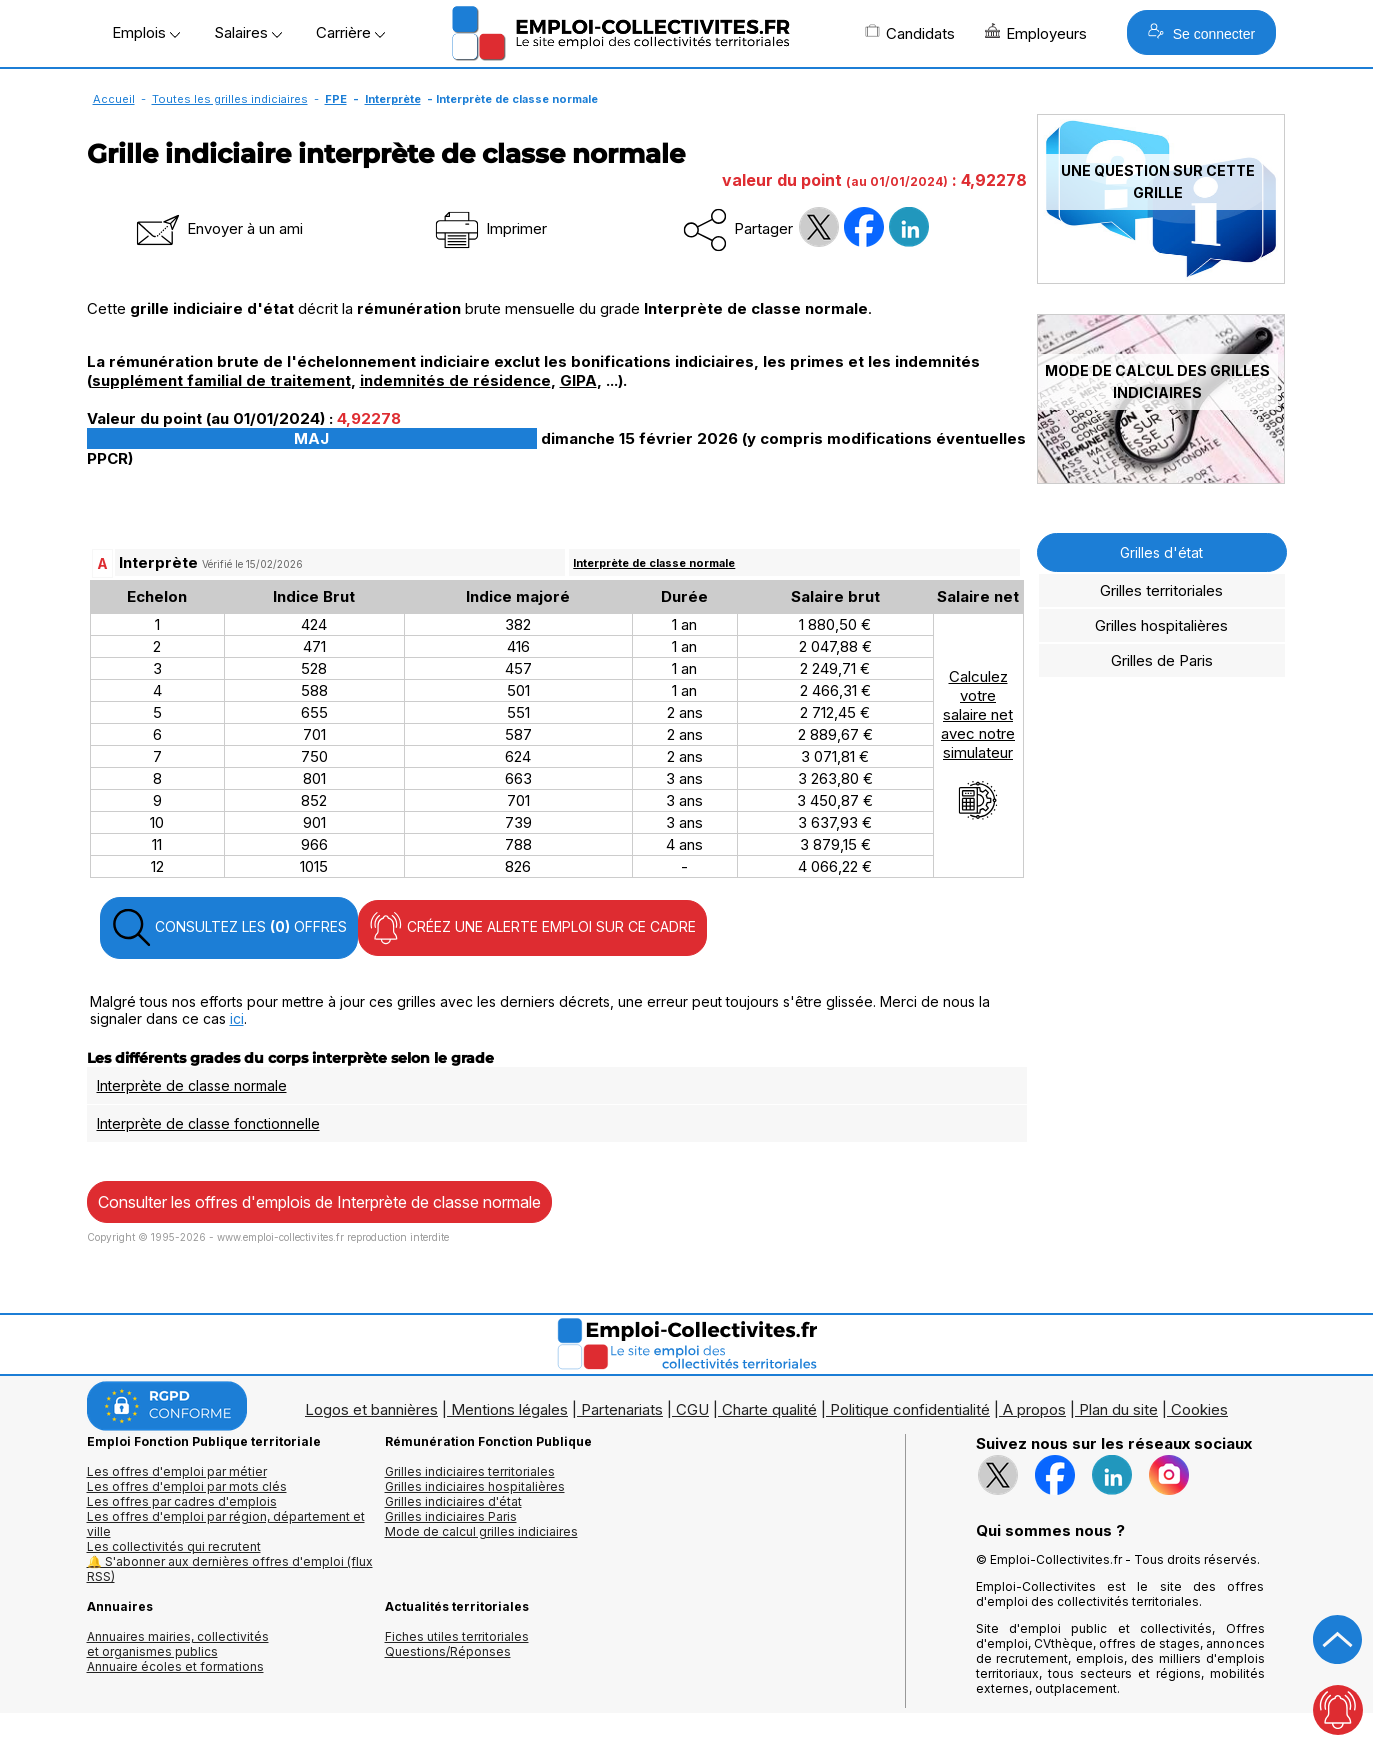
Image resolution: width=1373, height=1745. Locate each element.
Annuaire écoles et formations (175, 1666)
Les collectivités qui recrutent (174, 1546)
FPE (336, 99)
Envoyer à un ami (218, 228)
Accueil (114, 99)
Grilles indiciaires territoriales (470, 1471)
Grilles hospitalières (1161, 625)
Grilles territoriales (1161, 590)
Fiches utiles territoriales (457, 1636)
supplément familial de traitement (221, 380)
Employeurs (1036, 33)
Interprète (393, 99)
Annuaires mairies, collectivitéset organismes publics (178, 1644)
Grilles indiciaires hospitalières (475, 1486)
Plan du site (1118, 1409)
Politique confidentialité (910, 1409)
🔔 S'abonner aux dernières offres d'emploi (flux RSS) (230, 1569)
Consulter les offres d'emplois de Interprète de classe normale (319, 1202)
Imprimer (489, 228)
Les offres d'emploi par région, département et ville (226, 1524)
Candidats (910, 33)
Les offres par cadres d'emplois (182, 1501)
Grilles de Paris (1162, 660)
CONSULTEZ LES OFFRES (229, 928)
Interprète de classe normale (654, 563)
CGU (692, 1409)
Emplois (146, 32)
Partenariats (622, 1409)
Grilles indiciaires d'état (453, 1501)
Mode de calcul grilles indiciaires (481, 1531)
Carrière (350, 32)
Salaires (248, 32)
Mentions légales (509, 1409)
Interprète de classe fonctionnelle (208, 1123)
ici (237, 1018)
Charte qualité (769, 1409)
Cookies (1199, 1409)
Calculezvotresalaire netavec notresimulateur (978, 744)
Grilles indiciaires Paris (451, 1516)
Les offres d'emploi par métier (177, 1471)
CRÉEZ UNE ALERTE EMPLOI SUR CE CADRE (532, 928)
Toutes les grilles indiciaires (230, 99)
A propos (1034, 1409)
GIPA (578, 380)
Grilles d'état (1161, 552)
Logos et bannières (371, 1409)
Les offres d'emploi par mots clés (187, 1486)
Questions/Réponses (448, 1651)
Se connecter (1201, 32)
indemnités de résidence (455, 380)
